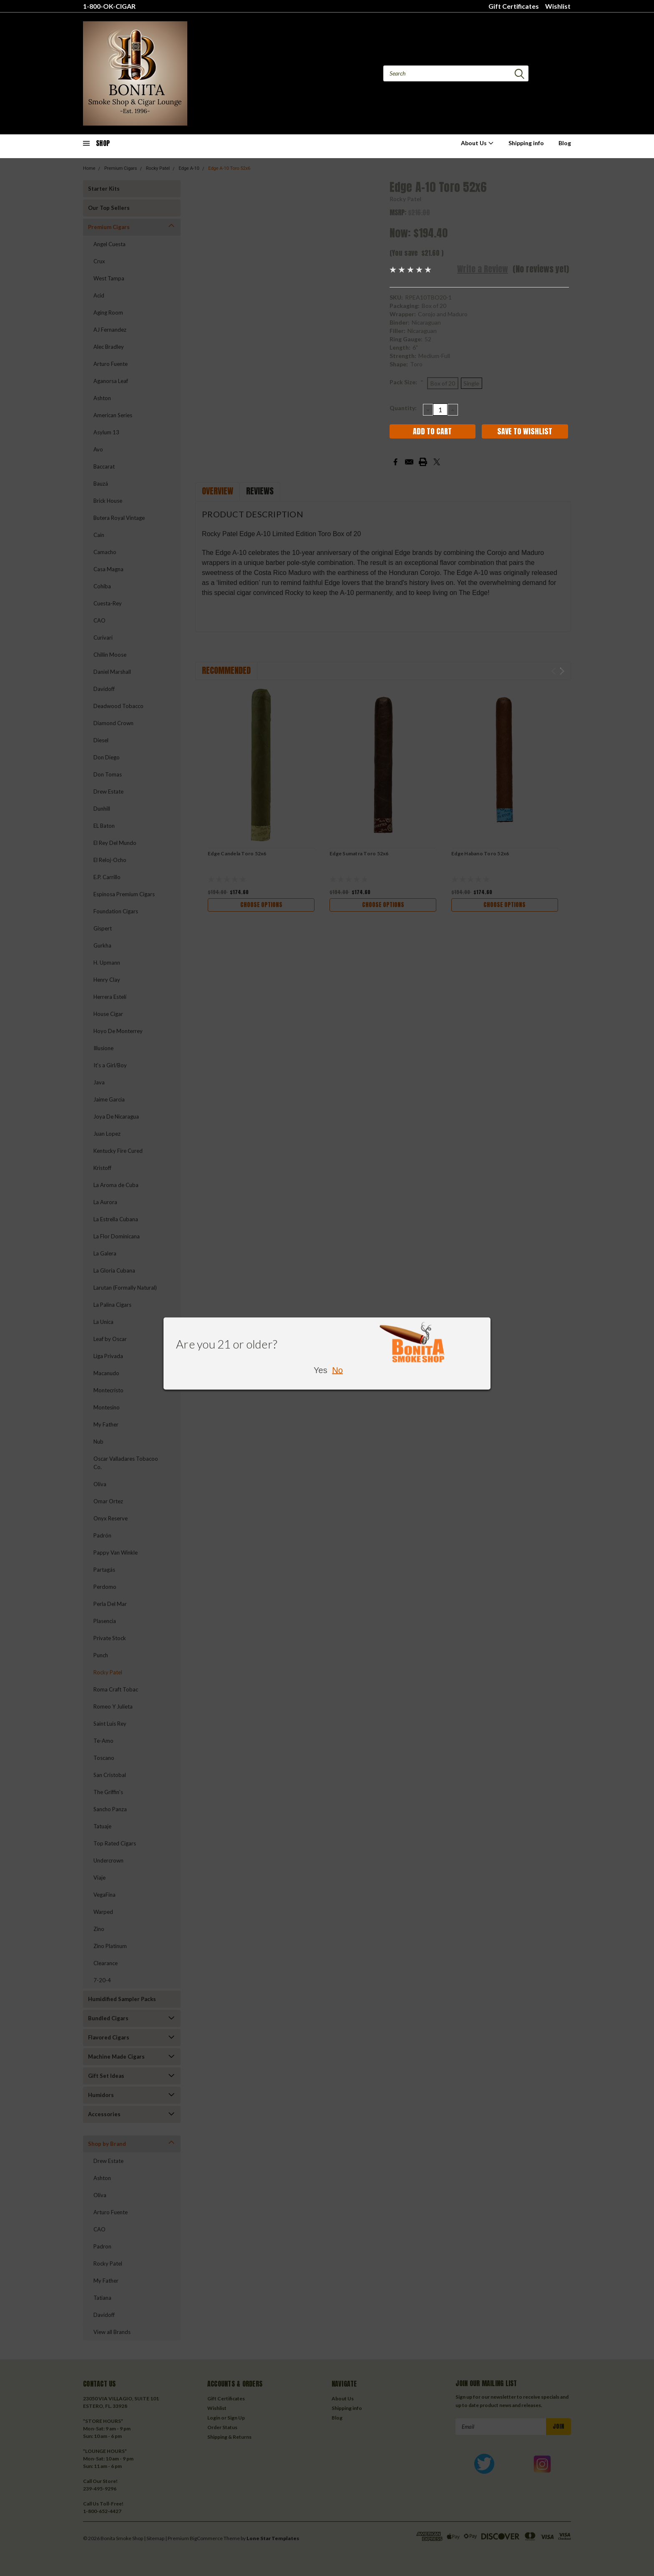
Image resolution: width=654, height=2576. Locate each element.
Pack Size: (406, 382)
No (337, 1369)
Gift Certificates (513, 6)
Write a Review (482, 268)
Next (562, 671)
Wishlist (558, 6)
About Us (477, 142)
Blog (564, 142)
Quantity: (403, 407)
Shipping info (526, 142)
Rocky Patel (406, 198)
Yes (320, 1369)
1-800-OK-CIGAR (109, 6)
